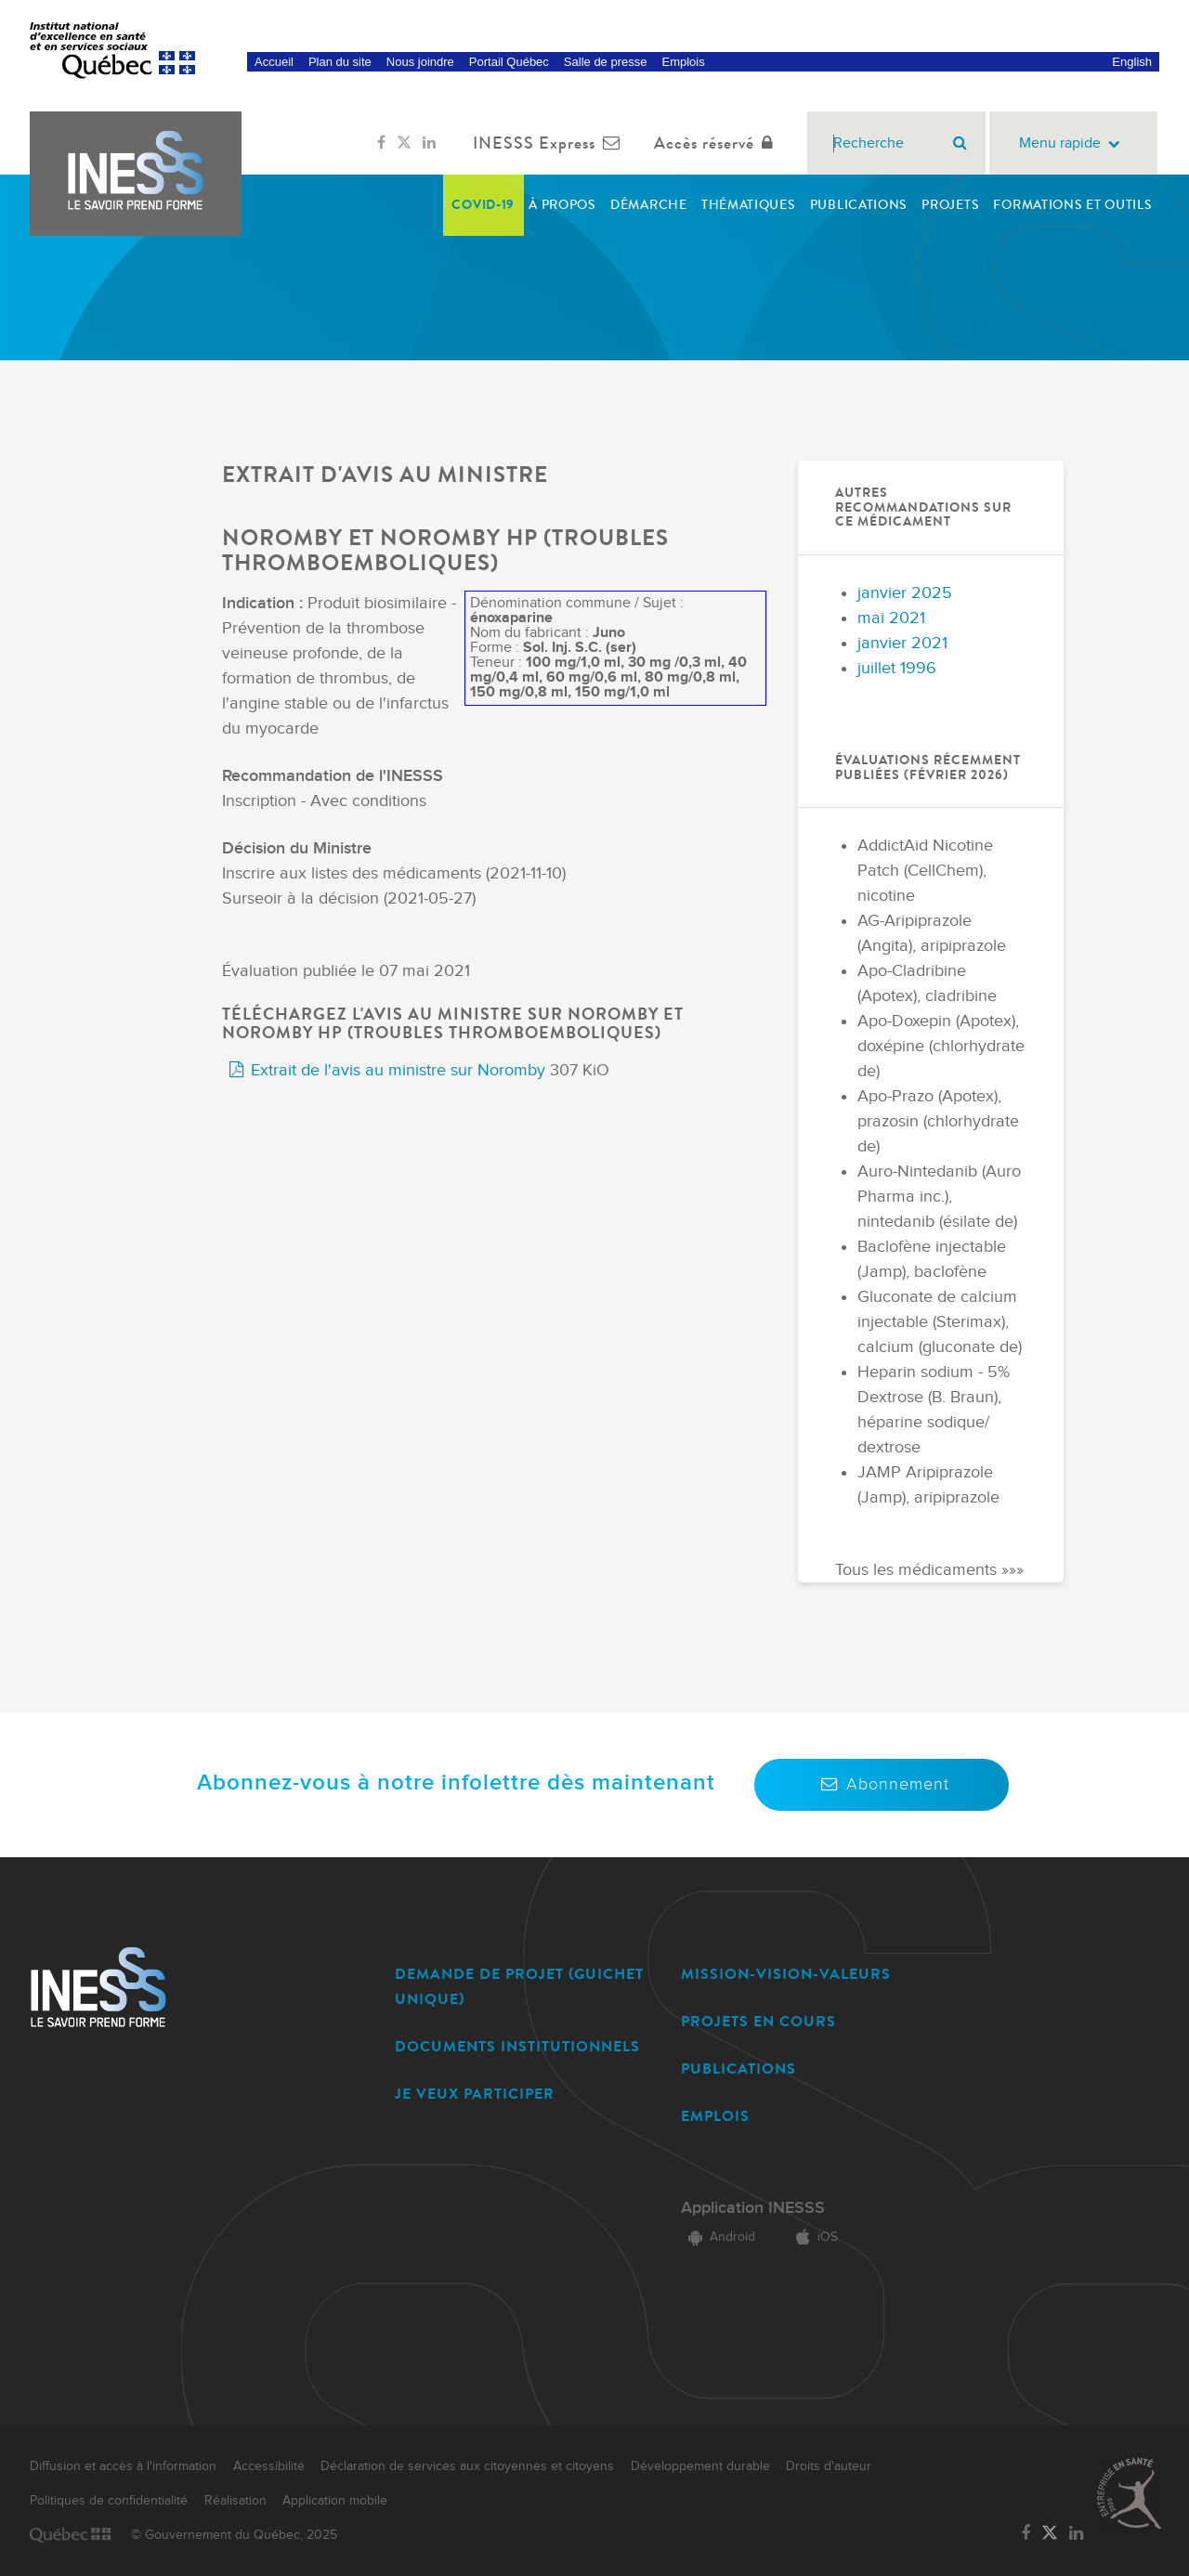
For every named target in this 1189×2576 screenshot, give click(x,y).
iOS (813, 2237)
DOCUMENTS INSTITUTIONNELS (517, 2046)
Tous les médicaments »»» (929, 1570)
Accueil (274, 62)
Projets (950, 205)
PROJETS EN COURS (758, 2021)
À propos (562, 205)
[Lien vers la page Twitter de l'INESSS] (404, 143)
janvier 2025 (904, 593)
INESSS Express (550, 143)
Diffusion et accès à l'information (123, 2466)
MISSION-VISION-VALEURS (786, 1973)
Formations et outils (1072, 205)
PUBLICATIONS (738, 2068)
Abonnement (881, 1784)
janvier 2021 (902, 643)
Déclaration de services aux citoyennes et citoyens (467, 2466)
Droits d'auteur (828, 2466)
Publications (859, 205)
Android (718, 2237)
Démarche (648, 205)
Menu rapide (1073, 143)
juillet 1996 (896, 668)
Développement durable (700, 2466)
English (1132, 62)
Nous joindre (420, 62)
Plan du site (340, 62)
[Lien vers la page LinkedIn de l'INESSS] (429, 143)
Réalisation (235, 2500)
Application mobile (334, 2500)
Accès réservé (717, 143)
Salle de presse (605, 62)
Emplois (682, 62)
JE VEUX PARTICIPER (475, 2093)
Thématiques (748, 205)
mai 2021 (891, 618)
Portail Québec (509, 62)
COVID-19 (483, 205)
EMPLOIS (715, 2116)
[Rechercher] (960, 143)
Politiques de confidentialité (109, 2500)
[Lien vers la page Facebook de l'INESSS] (381, 143)
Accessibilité (269, 2466)
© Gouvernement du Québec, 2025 (234, 2535)
